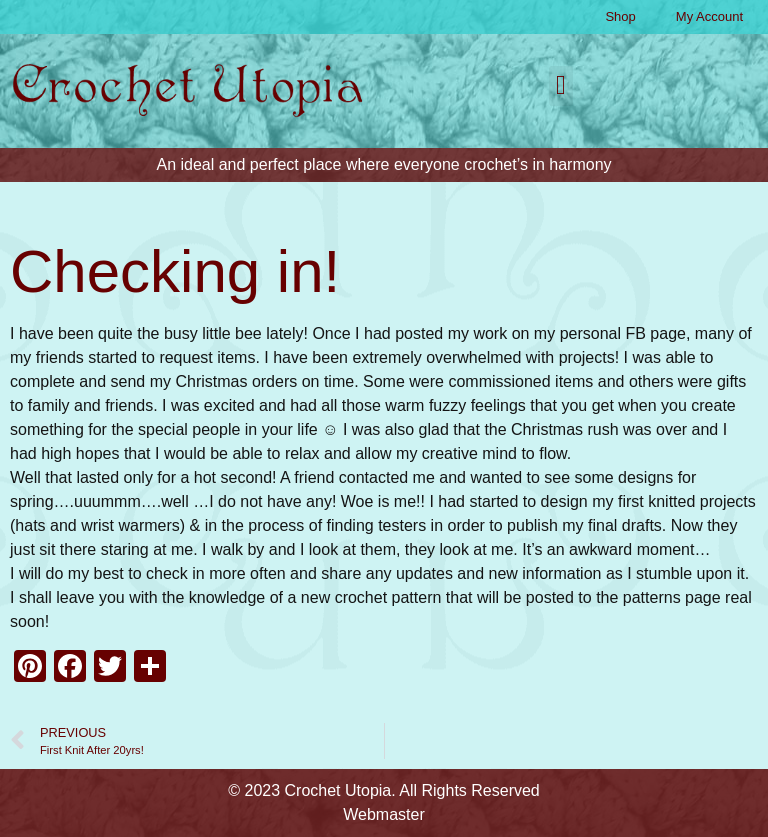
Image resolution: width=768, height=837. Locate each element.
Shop (620, 16)
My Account (709, 16)
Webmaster (384, 814)
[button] (560, 86)
